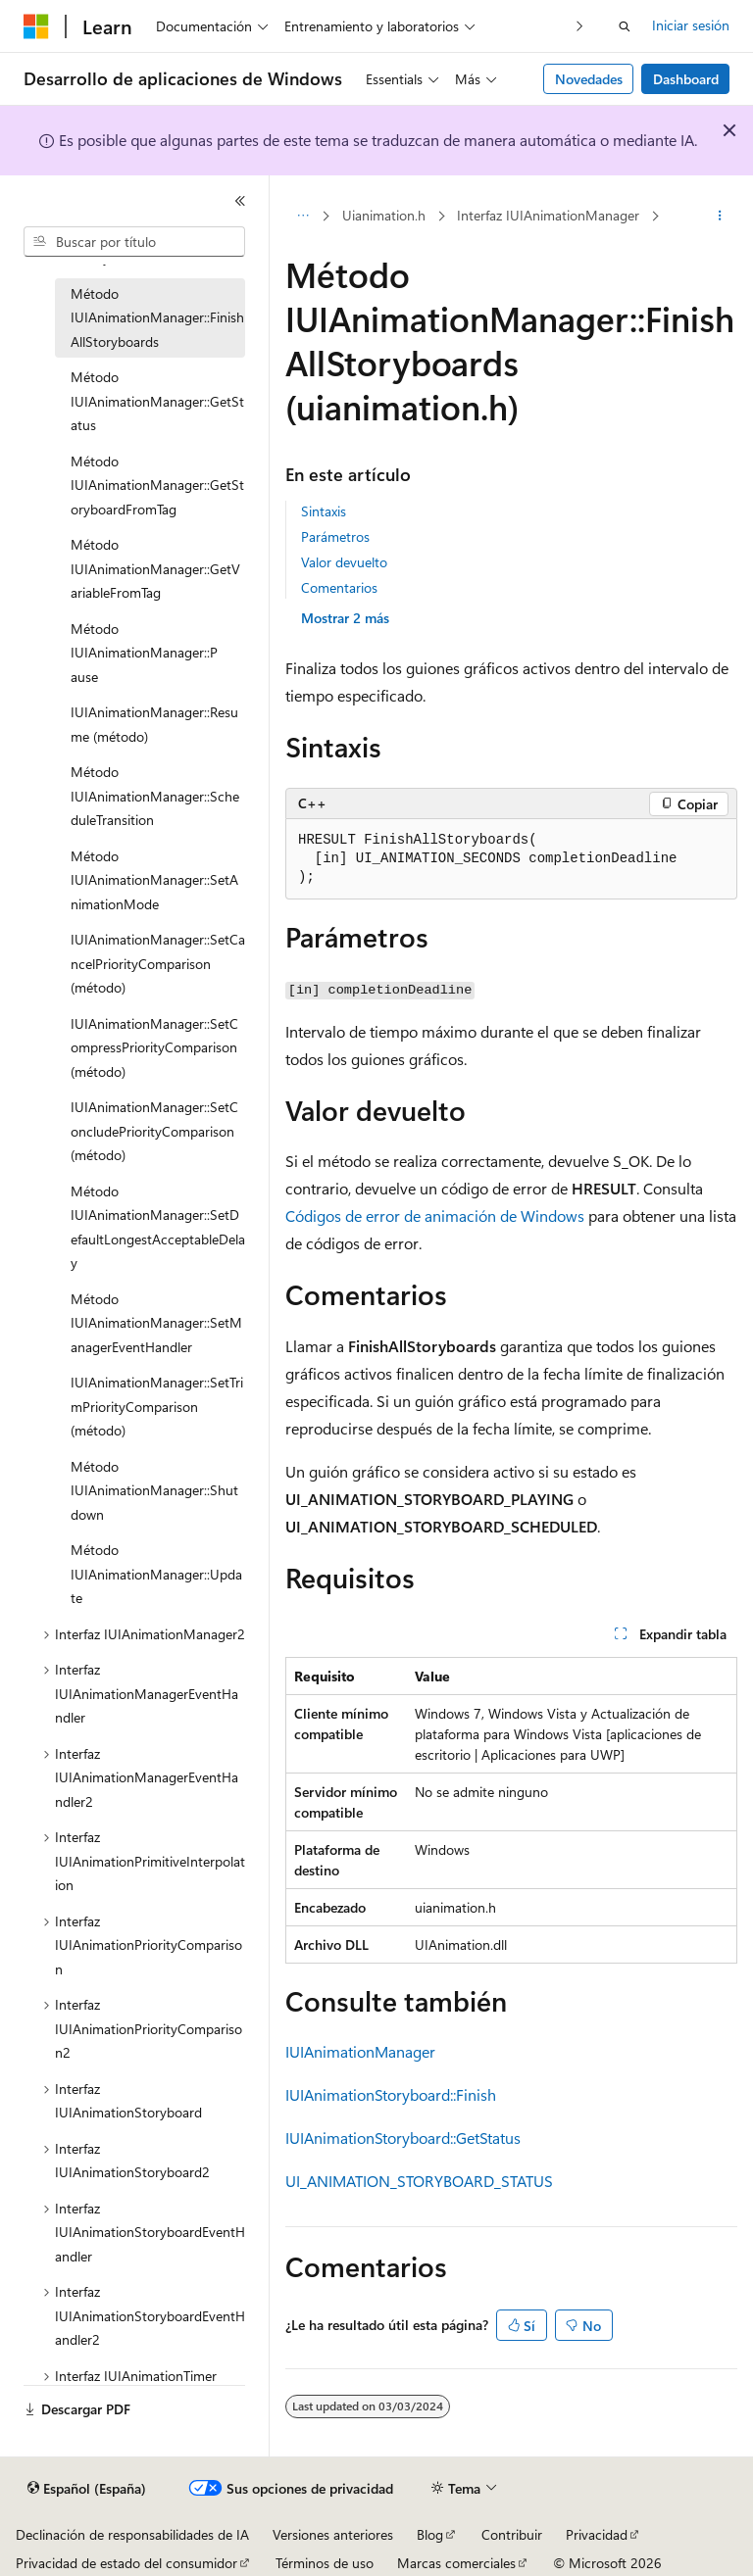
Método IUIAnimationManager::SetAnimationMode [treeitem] (154, 880)
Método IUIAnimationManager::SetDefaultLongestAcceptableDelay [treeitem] (158, 1227)
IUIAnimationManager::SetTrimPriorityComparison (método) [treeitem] (157, 1406)
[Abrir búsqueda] (624, 26)
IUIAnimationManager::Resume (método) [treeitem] (154, 724)
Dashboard (686, 79)
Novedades (589, 79)
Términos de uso (325, 2562)
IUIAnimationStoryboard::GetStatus (403, 2137)
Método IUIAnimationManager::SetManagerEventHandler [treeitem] (156, 1322)
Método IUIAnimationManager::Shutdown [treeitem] (154, 1490)
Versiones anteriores (333, 2534)
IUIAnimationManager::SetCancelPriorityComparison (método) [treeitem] (158, 963)
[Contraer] (240, 201)
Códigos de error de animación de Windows (434, 1215)
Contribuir (511, 2534)
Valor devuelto (344, 562)
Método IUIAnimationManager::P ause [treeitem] (144, 652)
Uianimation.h (384, 215)
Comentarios (339, 587)
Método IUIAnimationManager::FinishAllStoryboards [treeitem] (157, 317)
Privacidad (597, 2534)
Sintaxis (323, 511)
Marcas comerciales (456, 2562)
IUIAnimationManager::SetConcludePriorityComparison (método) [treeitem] (154, 1130)
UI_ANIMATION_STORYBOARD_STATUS (419, 2180)
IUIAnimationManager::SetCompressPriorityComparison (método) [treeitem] (154, 1047)
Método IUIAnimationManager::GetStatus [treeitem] (157, 400)
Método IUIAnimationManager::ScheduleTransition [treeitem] (155, 795)
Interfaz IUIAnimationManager (548, 215)
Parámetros (335, 536)
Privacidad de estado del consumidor (126, 2562)
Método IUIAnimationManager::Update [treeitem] (156, 1573)
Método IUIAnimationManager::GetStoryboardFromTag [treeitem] (157, 485)
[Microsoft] (36, 26)
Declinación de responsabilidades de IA (132, 2534)
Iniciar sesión (690, 25)
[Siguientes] (580, 26)
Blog (430, 2534)
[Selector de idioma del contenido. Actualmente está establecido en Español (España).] (87, 2488)
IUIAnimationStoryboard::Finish (390, 2094)
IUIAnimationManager (360, 2051)
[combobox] (134, 242)
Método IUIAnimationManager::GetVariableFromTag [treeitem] (155, 568)
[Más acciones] (720, 216)
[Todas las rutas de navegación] (302, 216)
